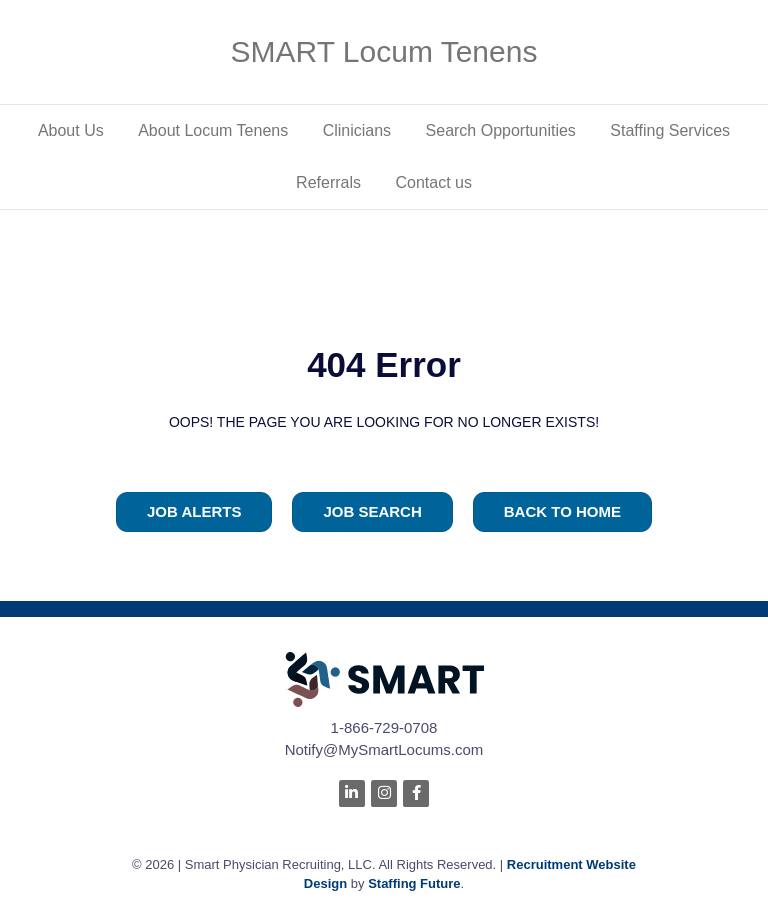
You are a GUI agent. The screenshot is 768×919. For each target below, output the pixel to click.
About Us (71, 130)
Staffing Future (414, 883)
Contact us (433, 182)
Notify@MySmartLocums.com (384, 749)
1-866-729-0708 (384, 727)
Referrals (328, 182)
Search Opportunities (501, 130)
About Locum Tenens (213, 130)
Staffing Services (670, 130)
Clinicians (357, 130)
